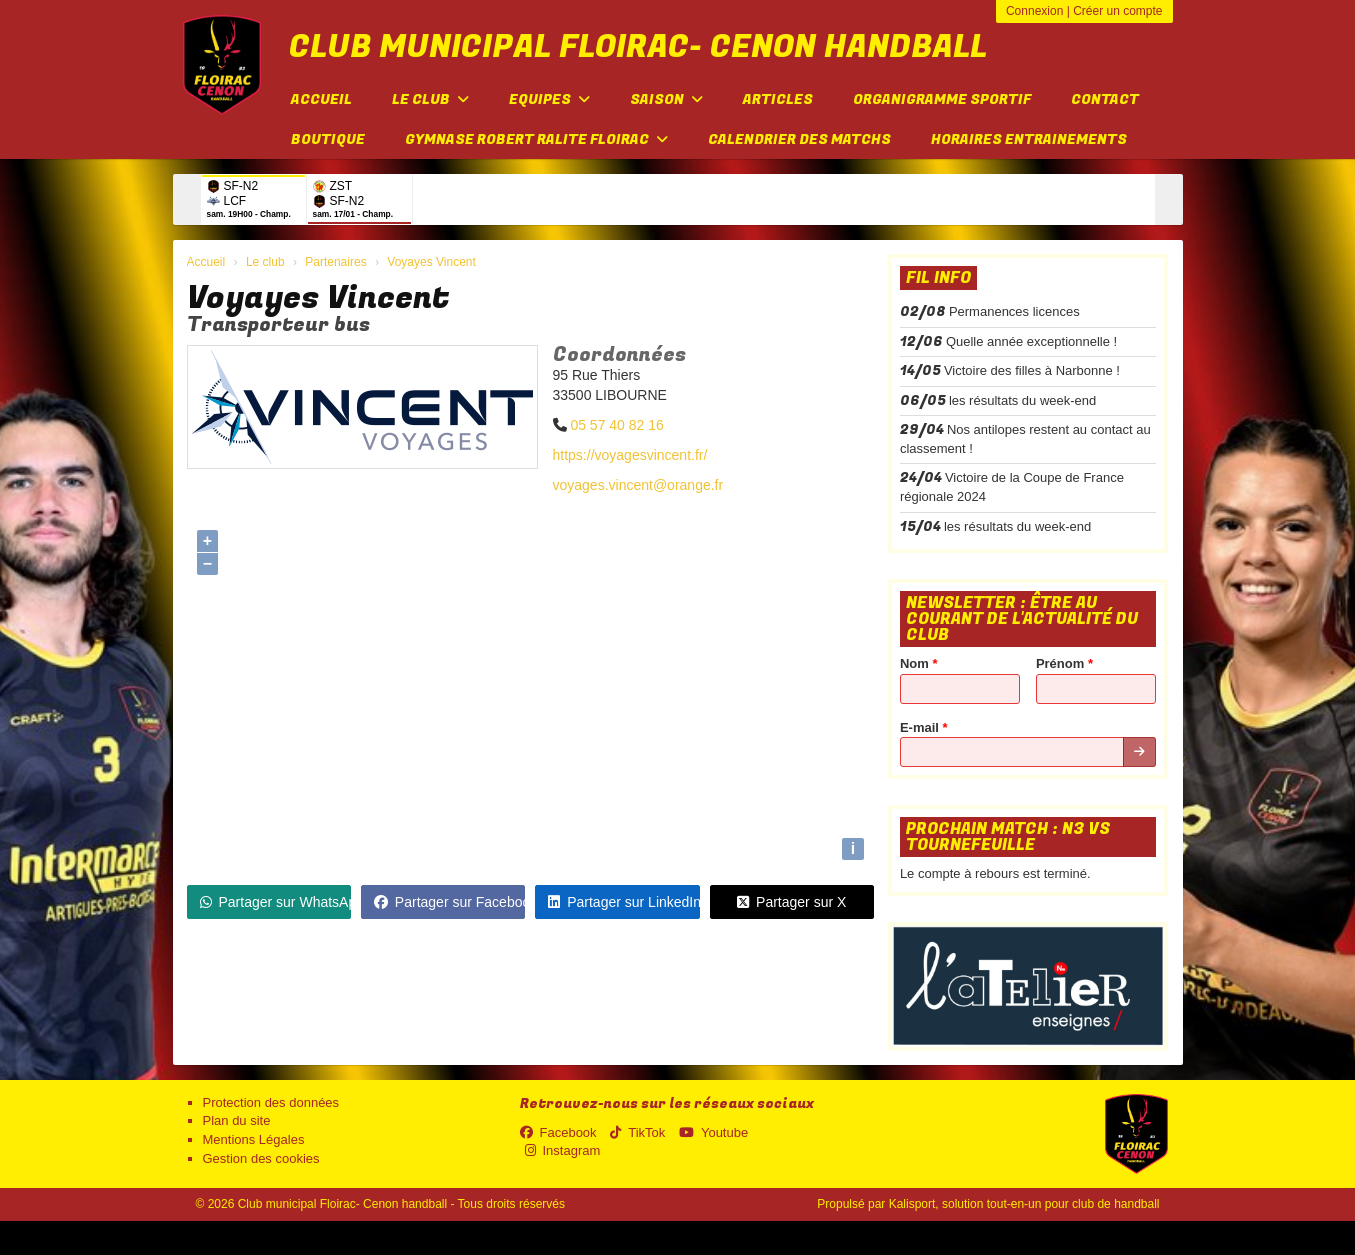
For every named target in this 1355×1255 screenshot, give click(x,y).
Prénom (1064, 663)
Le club (430, 99)
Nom (919, 663)
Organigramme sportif (942, 99)
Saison (666, 99)
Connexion (1034, 11)
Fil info (938, 278)
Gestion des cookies (261, 1158)
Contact (1105, 99)
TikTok (637, 1132)
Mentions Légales (254, 1139)
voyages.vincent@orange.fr (638, 485)
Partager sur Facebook (449, 902)
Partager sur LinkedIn (623, 902)
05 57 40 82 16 (616, 425)
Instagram (563, 1150)
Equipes (549, 99)
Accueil (321, 99)
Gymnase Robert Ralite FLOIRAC (536, 139)
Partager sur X (791, 902)
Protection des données (271, 1102)
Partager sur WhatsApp (275, 902)
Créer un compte (1117, 11)
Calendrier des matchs (799, 139)
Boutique (328, 139)
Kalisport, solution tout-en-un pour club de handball (1024, 1204)
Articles (778, 99)
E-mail (924, 727)
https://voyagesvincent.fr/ (630, 455)
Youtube (713, 1132)
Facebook (558, 1132)
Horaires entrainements (1029, 139)
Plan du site (237, 1120)
